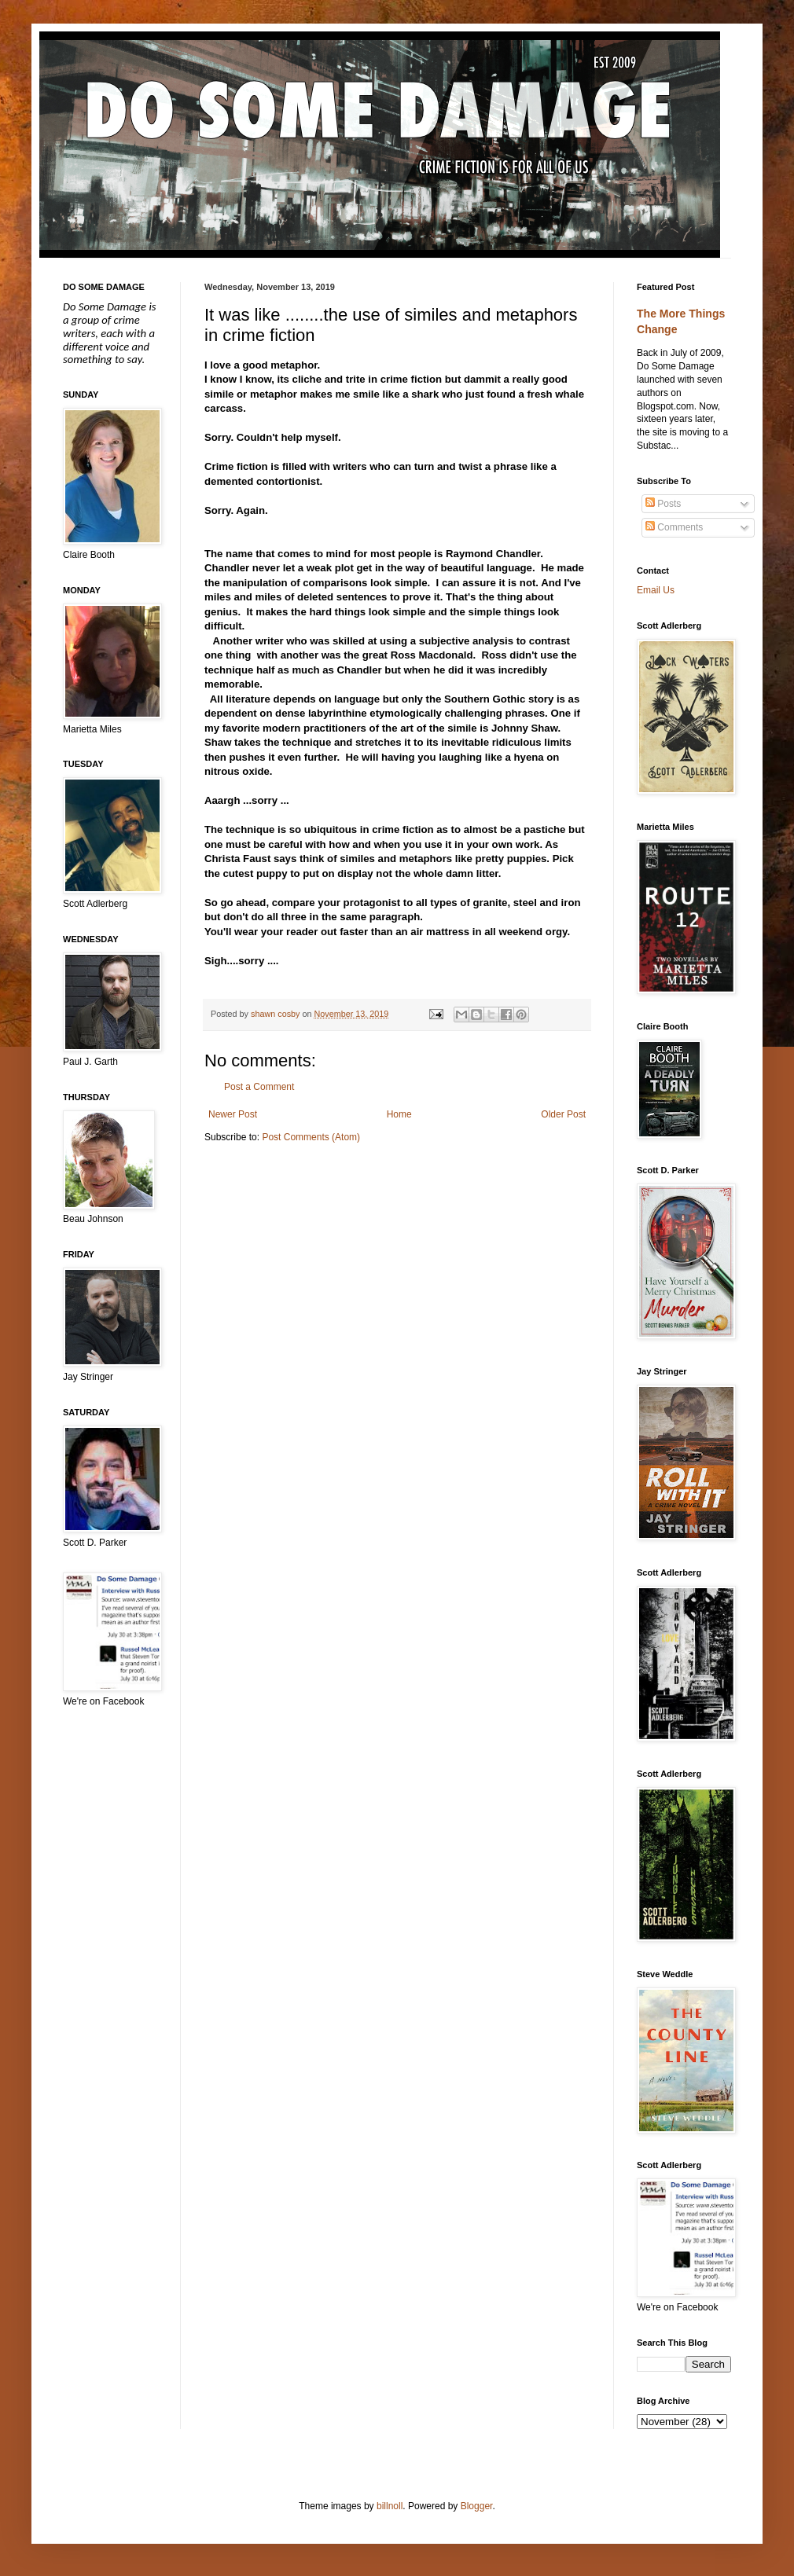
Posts (663, 503)
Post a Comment (259, 1086)
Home (399, 1114)
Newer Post (232, 1114)
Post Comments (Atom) (311, 1137)
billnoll (390, 2506)
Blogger (477, 2506)
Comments (674, 527)
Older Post (563, 1114)
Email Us (656, 590)
